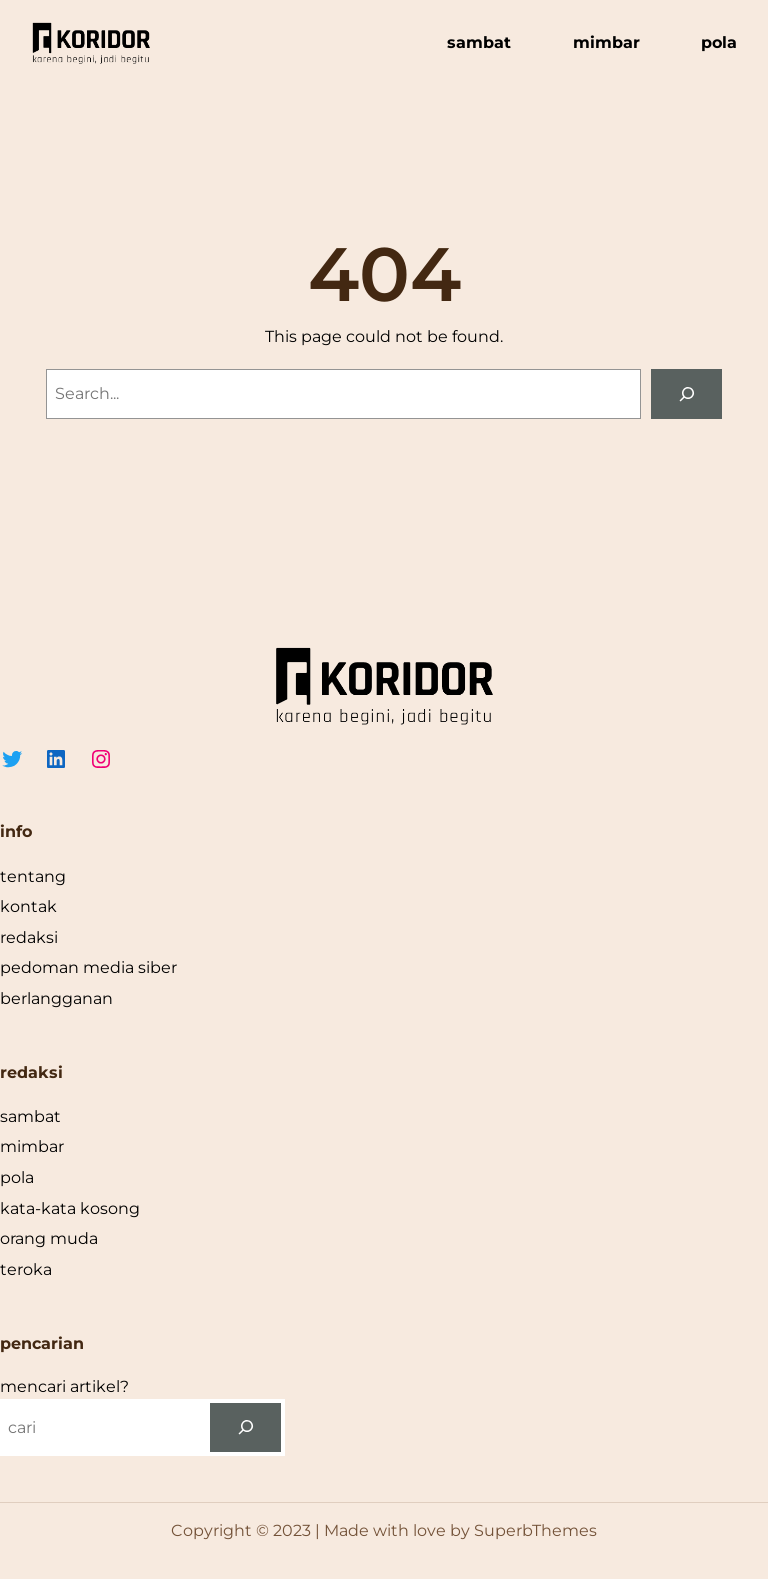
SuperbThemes (535, 1530)
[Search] (686, 393)
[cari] (245, 1427)
